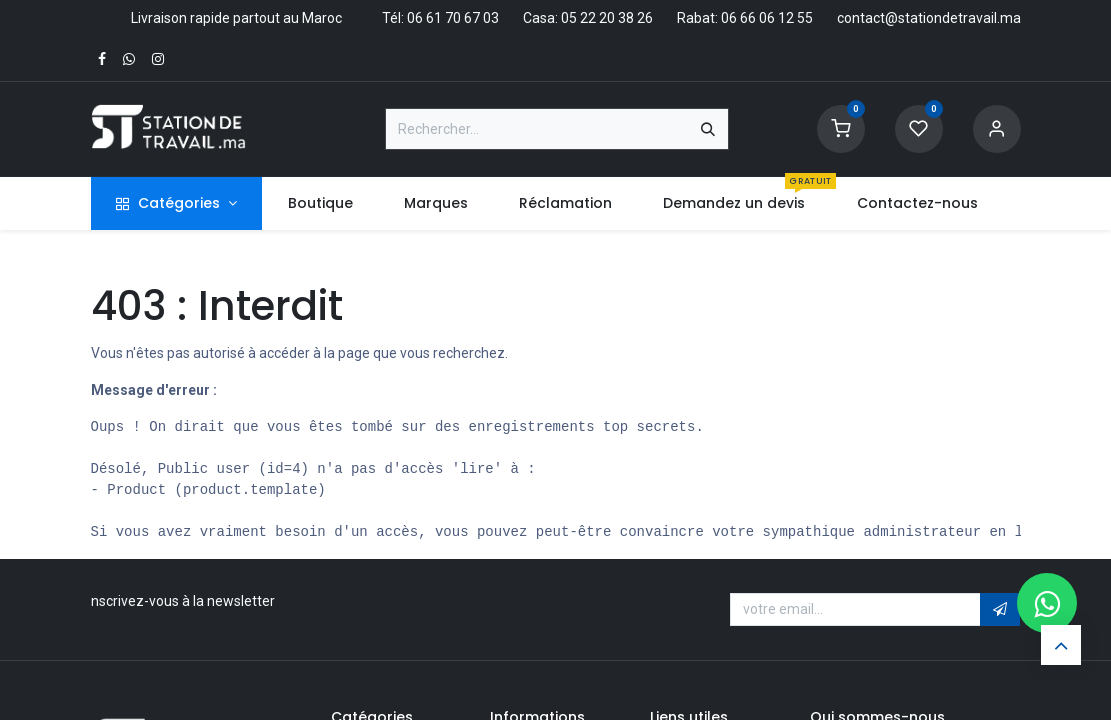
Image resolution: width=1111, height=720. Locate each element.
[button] (1000, 610)
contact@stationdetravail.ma (929, 18)
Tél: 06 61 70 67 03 (440, 18)
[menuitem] (320, 203)
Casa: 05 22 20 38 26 (588, 18)
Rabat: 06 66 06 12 (735, 18)
